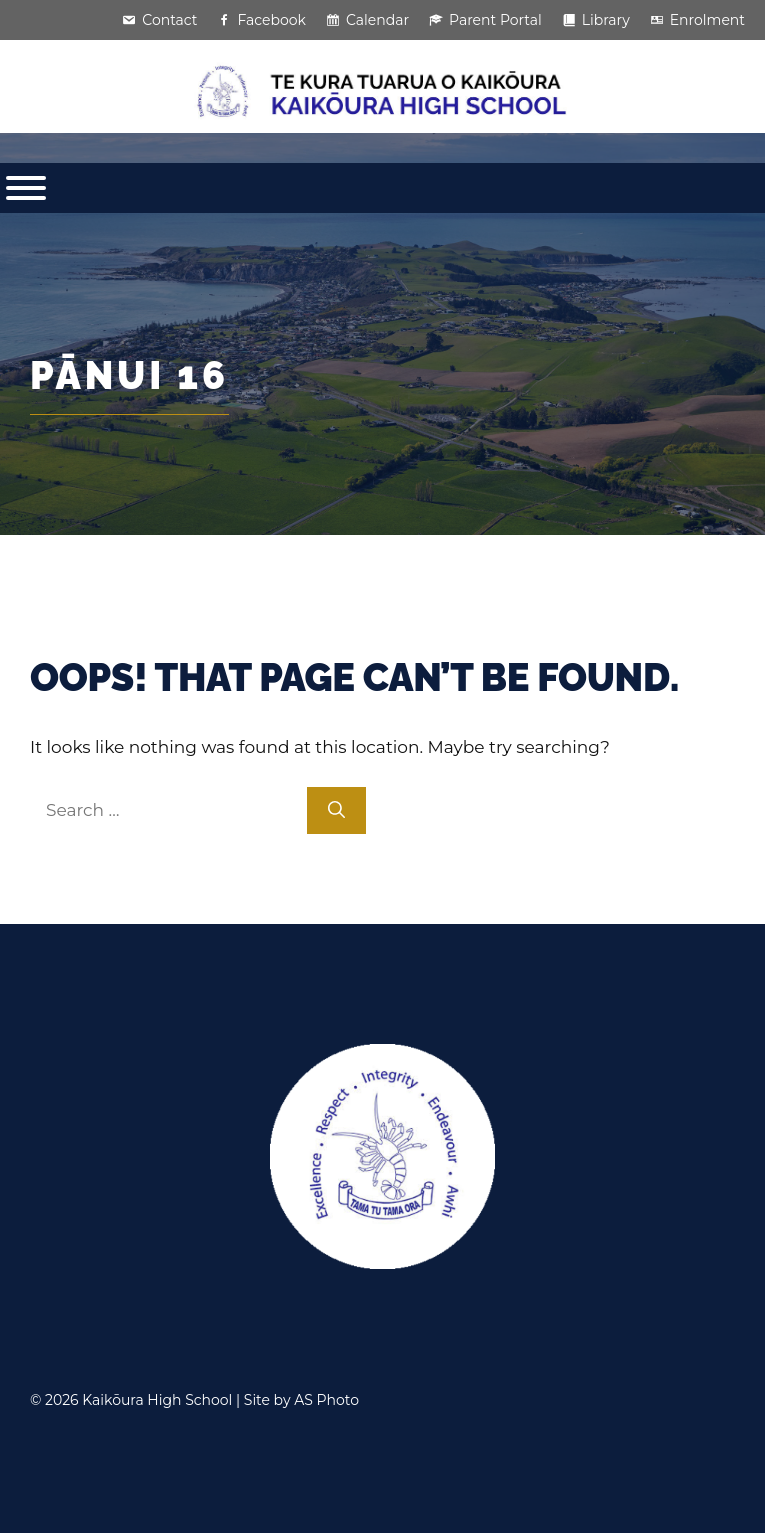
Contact (169, 20)
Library (606, 20)
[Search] (336, 811)
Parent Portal (495, 20)
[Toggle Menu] (26, 188)
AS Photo (326, 1400)
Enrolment (707, 20)
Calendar (377, 20)
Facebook (271, 20)
